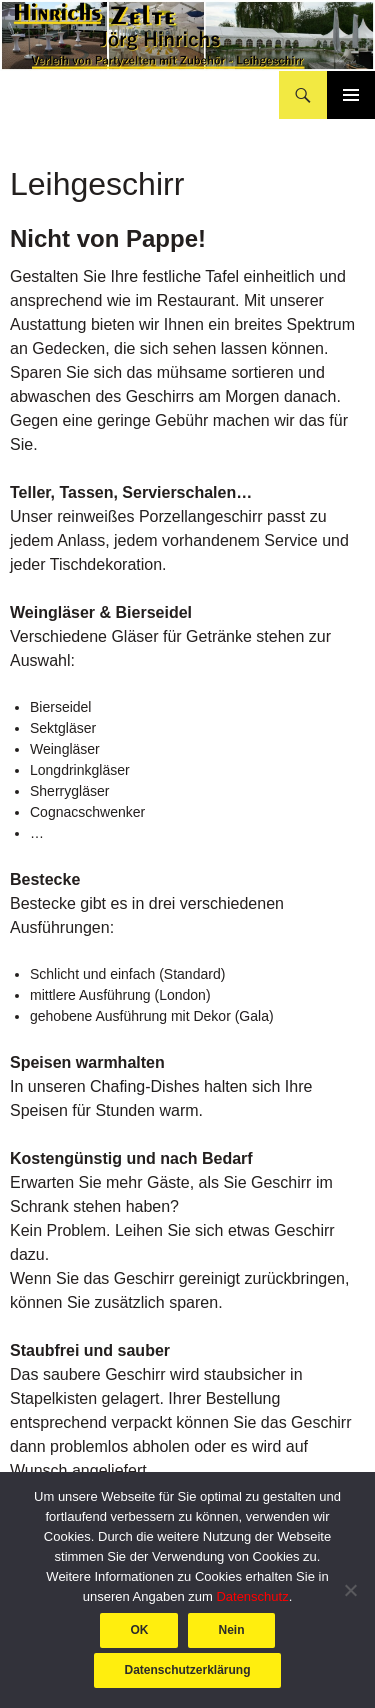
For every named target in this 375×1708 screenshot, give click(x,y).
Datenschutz (252, 1596)
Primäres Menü (351, 95)
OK (139, 1630)
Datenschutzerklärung (187, 1670)
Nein (231, 1630)
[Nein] (350, 1590)
